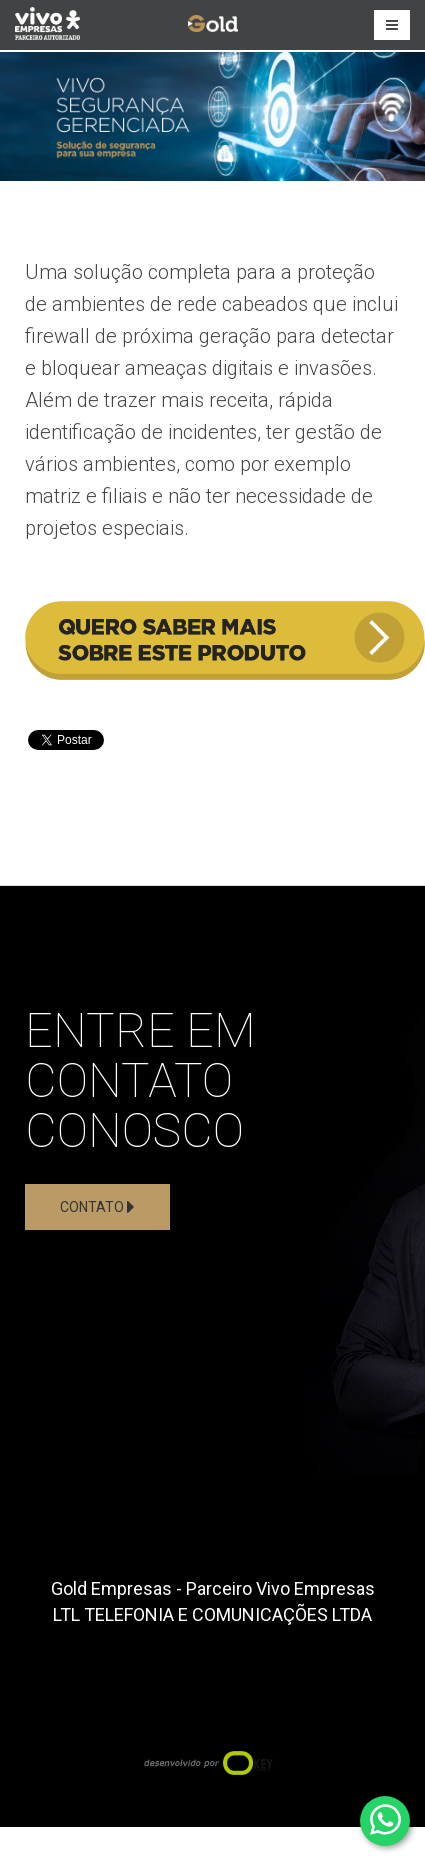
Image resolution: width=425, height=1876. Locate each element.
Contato (97, 1206)
